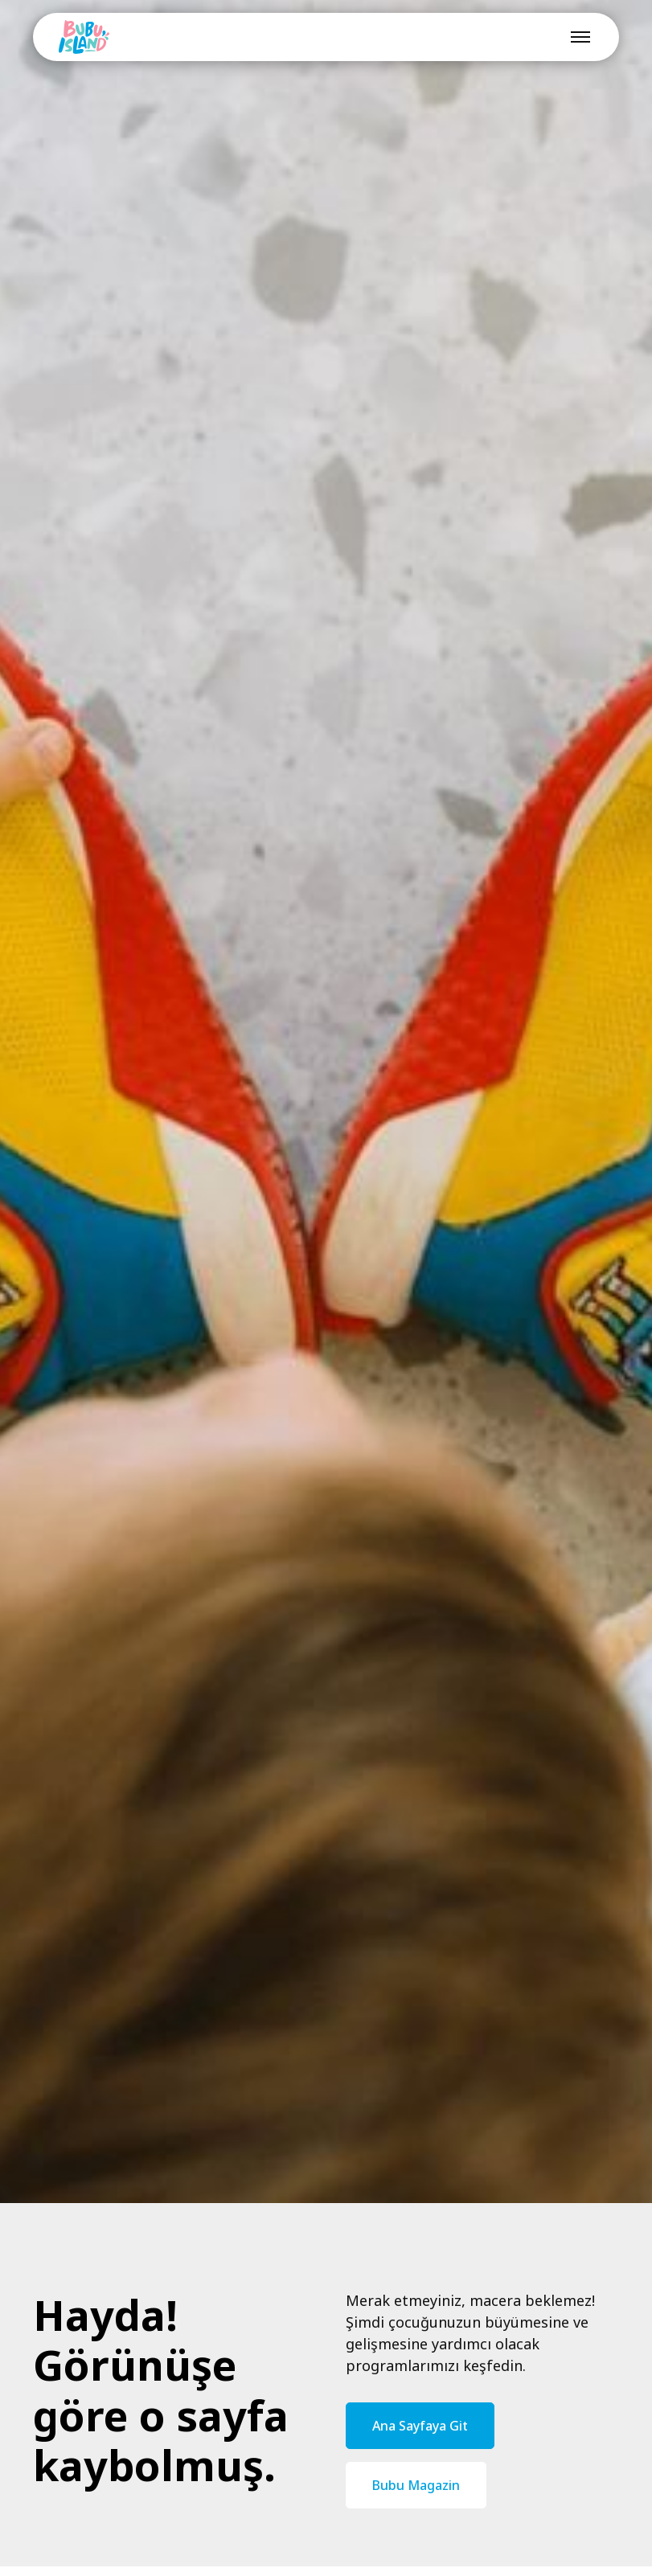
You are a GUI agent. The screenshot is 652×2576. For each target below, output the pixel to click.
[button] (577, 37)
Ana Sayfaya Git (420, 2426)
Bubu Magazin (416, 2485)
